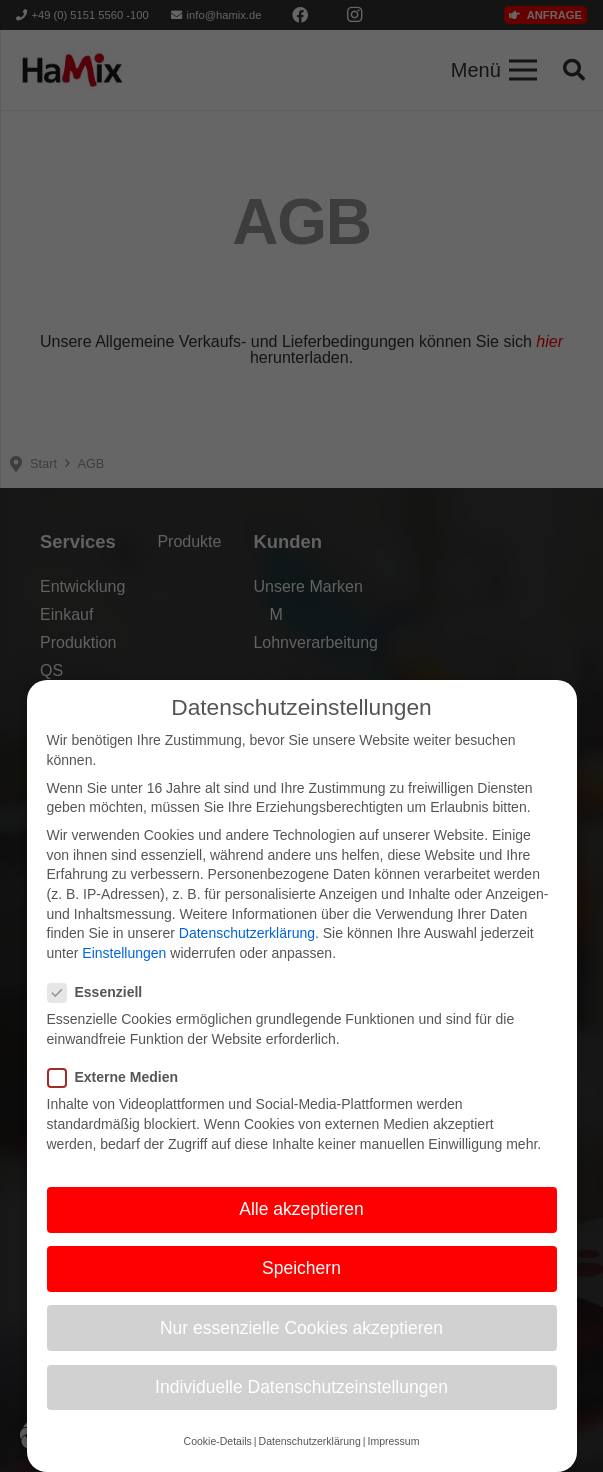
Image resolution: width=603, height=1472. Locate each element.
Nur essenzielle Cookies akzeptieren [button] (301, 1344)
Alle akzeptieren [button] (301, 1225)
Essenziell (101, 1008)
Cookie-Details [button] (218, 1457)
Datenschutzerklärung (247, 949)
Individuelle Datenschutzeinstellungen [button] (301, 1403)
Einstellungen (124, 969)
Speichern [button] (301, 1284)
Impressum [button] (393, 1457)
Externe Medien (119, 1093)
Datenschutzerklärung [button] (310, 1457)
